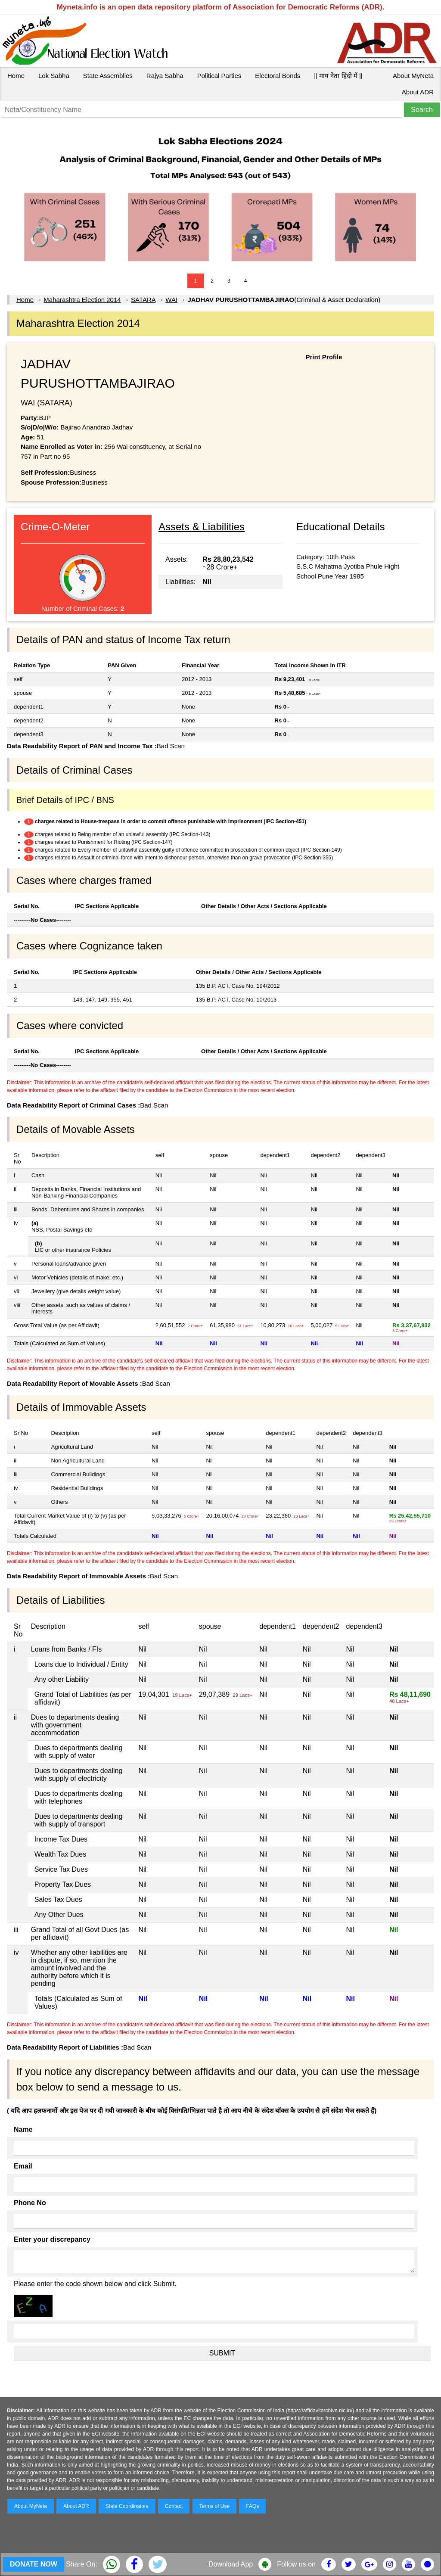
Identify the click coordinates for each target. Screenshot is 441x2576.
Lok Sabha (53, 75)
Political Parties (219, 75)
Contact (174, 2506)
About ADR (418, 92)
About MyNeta (413, 75)
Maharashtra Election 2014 (82, 299)
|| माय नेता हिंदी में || (338, 75)
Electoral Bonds (277, 75)
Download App (230, 2564)
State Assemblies (108, 75)
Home (16, 75)
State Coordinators (127, 2506)
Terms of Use (214, 2506)
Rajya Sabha (164, 75)
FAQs (252, 2506)
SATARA (143, 299)
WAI (171, 299)
